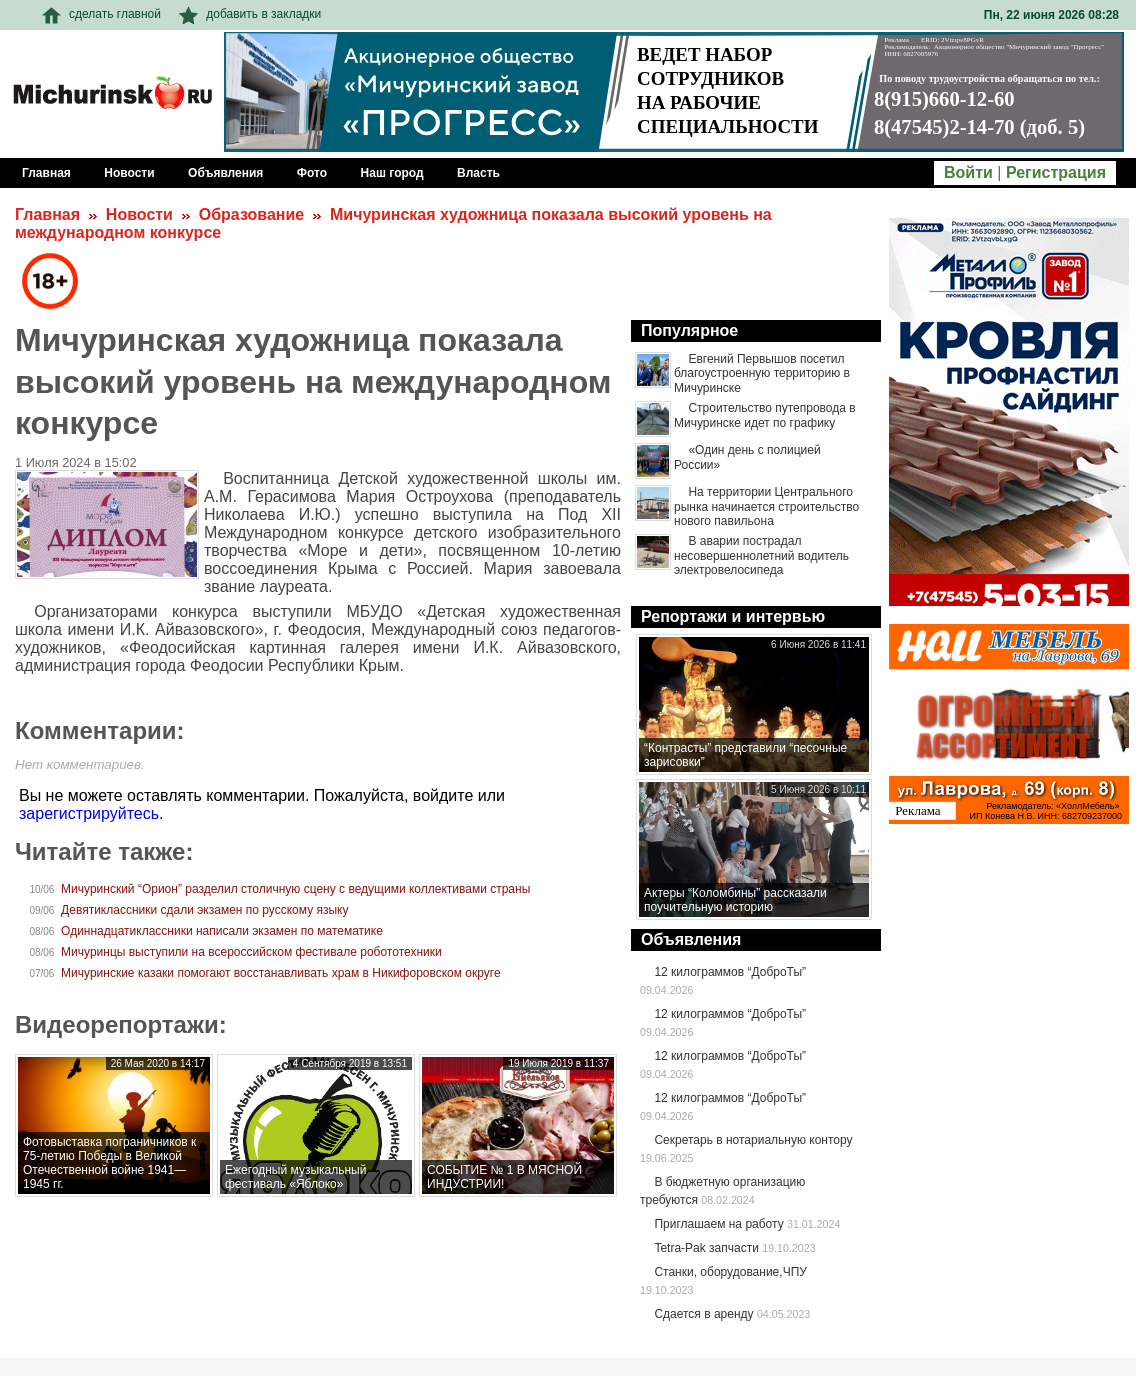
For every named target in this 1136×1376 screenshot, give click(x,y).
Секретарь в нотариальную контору (753, 1140)
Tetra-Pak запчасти (706, 1248)
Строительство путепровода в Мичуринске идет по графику (765, 415)
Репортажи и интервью (733, 616)
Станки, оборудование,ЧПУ (730, 1272)
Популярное (689, 330)
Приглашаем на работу (718, 1224)
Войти (968, 172)
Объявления (691, 939)
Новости (139, 214)
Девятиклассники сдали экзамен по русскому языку (204, 910)
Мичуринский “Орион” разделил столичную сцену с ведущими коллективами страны (295, 889)
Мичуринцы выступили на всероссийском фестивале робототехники (251, 952)
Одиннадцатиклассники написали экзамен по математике (222, 931)
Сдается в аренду (703, 1314)
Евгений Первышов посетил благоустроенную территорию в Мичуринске (762, 373)
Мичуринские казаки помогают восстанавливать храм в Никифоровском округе (281, 973)
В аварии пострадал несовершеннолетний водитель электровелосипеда (761, 555)
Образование (251, 214)
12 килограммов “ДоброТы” (730, 972)
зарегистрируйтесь (89, 813)
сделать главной (101, 14)
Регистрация (1056, 172)
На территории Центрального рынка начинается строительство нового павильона (766, 506)
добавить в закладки (250, 14)
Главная (47, 214)
